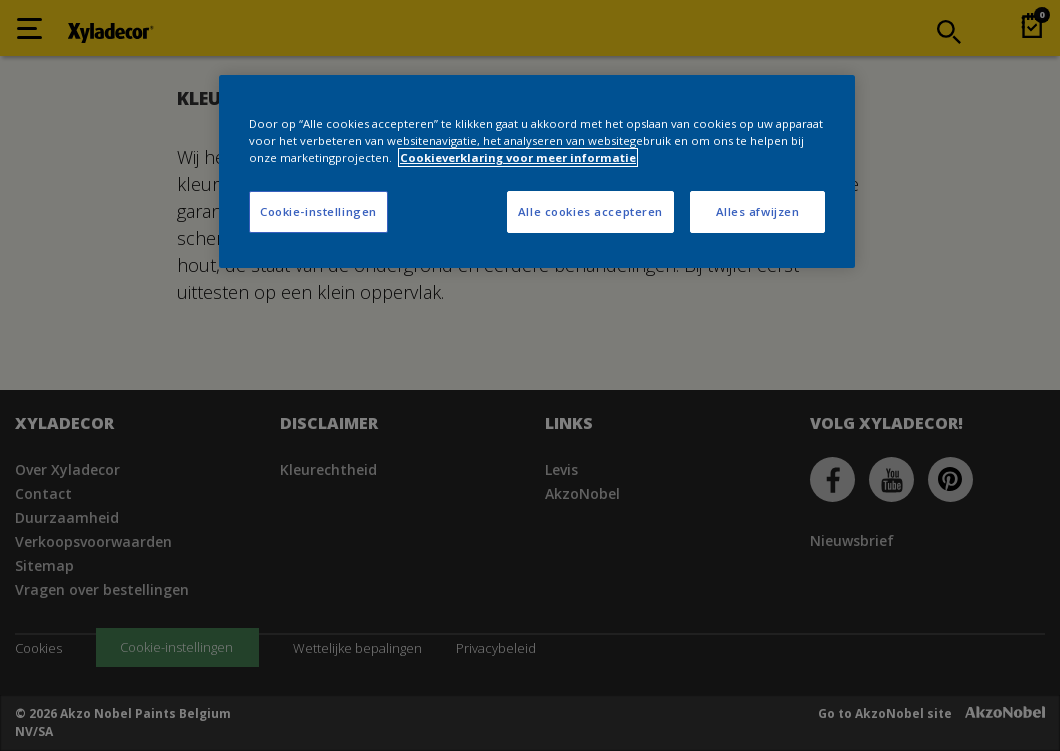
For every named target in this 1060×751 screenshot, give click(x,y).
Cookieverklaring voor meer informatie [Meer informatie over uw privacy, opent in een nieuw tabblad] (518, 157)
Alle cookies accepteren (590, 211)
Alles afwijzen (758, 211)
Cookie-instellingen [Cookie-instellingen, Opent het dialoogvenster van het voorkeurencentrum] (318, 211)
